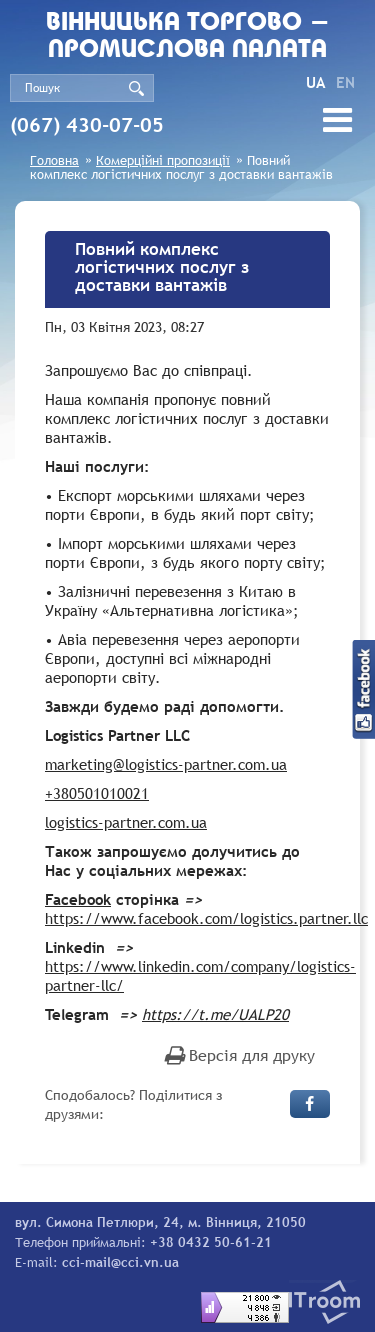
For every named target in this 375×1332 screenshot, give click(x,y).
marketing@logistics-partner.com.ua (166, 764)
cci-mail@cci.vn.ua (120, 1262)
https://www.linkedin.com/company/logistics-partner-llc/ (200, 975)
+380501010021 (97, 793)
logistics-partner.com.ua (126, 822)
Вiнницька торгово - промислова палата (188, 37)
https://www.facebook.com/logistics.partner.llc (206, 918)
